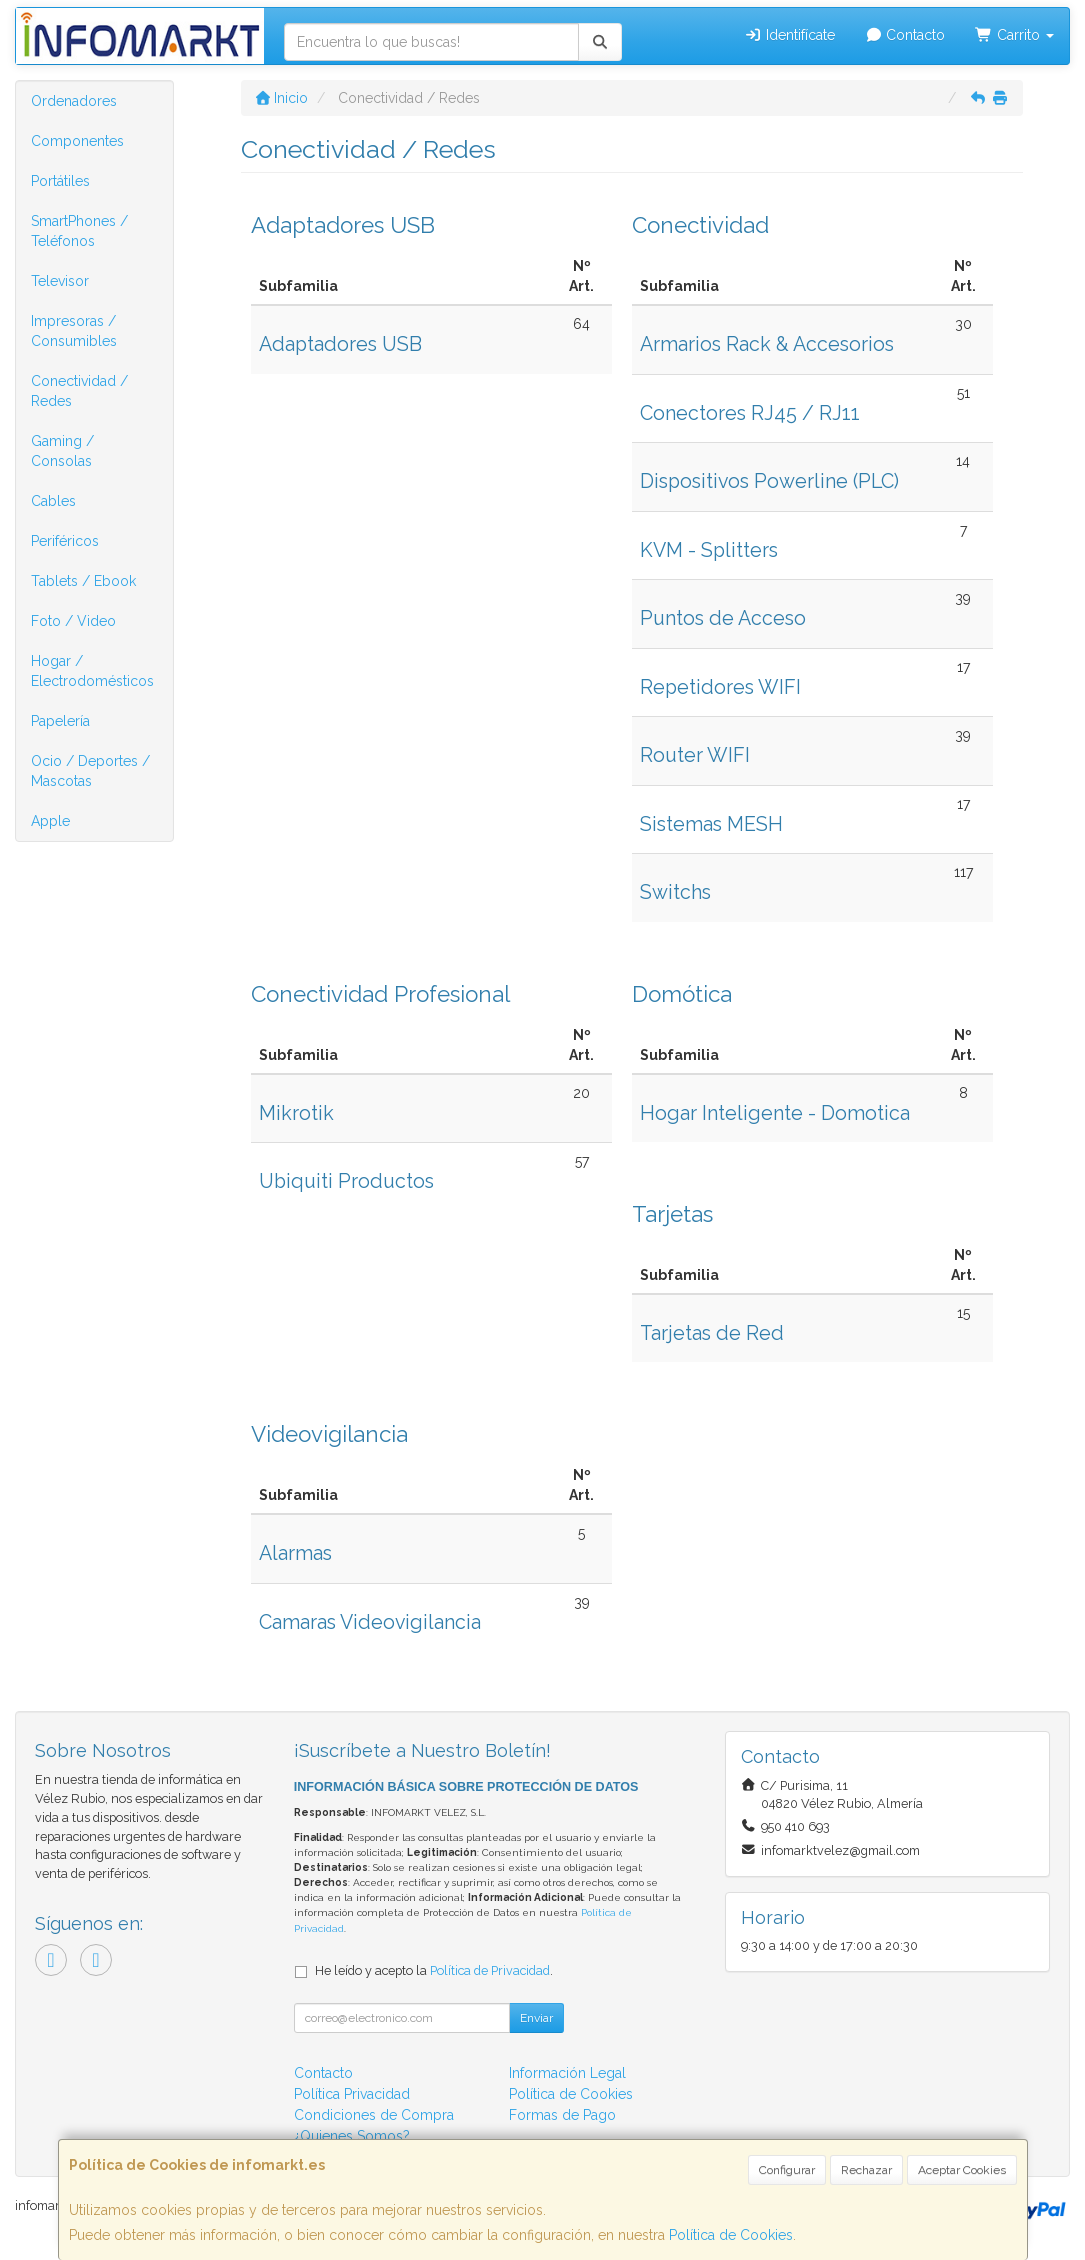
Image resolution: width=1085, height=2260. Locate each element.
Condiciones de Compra (374, 2115)
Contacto (905, 35)
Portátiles (60, 181)
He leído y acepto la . (434, 1970)
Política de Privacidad (490, 1970)
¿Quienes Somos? (352, 2136)
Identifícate (789, 35)
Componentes (77, 141)
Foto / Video (73, 621)
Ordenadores (74, 101)
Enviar (536, 2018)
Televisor (60, 281)
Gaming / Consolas (62, 451)
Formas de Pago (562, 2115)
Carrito (1014, 35)
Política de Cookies (731, 2235)
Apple (50, 821)
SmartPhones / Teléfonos (79, 231)
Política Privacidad (352, 2094)
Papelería (60, 721)
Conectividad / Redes (79, 391)
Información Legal (567, 2073)
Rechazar (866, 2170)
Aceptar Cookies (962, 2170)
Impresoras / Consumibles (74, 331)
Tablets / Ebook (83, 581)
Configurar (787, 2170)
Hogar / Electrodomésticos (92, 671)
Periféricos (65, 541)
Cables (53, 501)
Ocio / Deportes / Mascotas (90, 771)
